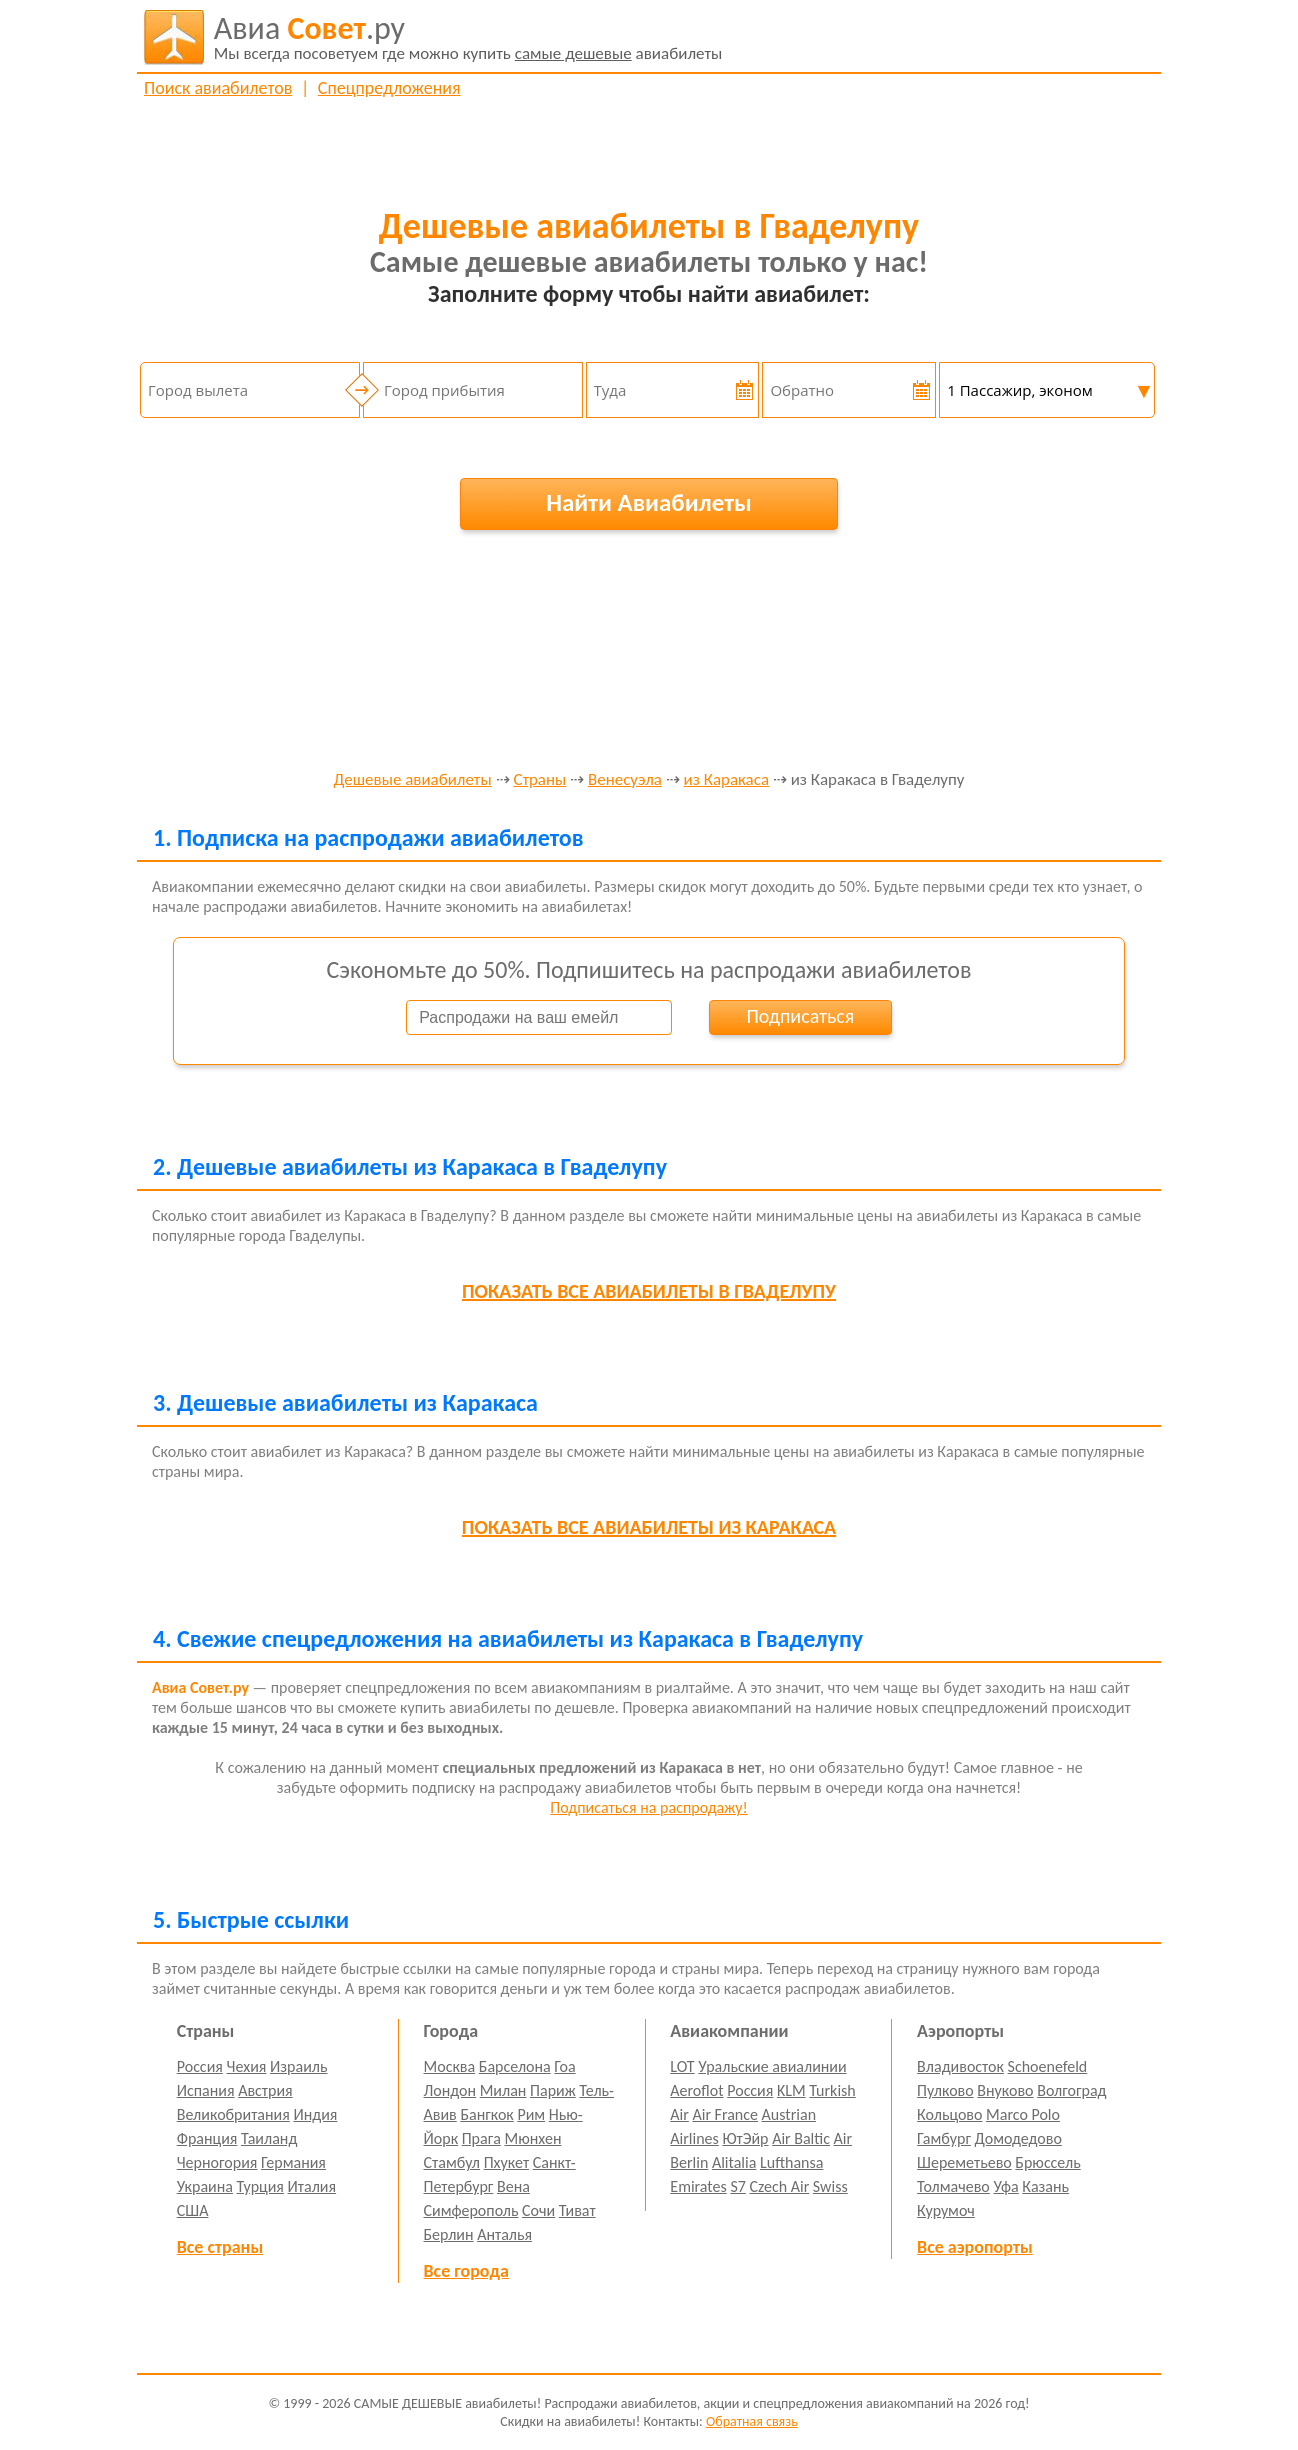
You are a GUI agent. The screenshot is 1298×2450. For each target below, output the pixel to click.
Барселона (515, 2066)
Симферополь (471, 2210)
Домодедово (1018, 2138)
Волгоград (1071, 2090)
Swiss (830, 2186)
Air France (725, 2114)
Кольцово (949, 2114)
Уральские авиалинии (772, 2066)
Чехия (247, 2066)
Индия (315, 2114)
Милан (503, 2090)
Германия (293, 2162)
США (193, 2210)
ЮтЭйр (745, 2138)
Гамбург (944, 2138)
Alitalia (734, 2162)
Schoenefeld (1048, 2066)
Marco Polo (1023, 2114)
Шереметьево (964, 2162)
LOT (682, 2066)
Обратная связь (752, 2421)
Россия (200, 2066)
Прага (481, 2138)
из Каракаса (726, 780)
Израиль (298, 2066)
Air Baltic (801, 2138)
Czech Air (779, 2186)
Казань (1045, 2186)
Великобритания (233, 2114)
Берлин (449, 2234)
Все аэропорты (975, 2247)
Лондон (450, 2090)
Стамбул (452, 2162)
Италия (312, 2186)
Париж (553, 2090)
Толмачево (953, 2186)
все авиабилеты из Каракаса (649, 1527)
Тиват (577, 2210)
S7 (737, 2186)
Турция (260, 2186)
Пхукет (506, 2162)
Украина (205, 2186)
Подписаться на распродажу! (648, 1807)
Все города (466, 2271)
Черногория (217, 2162)
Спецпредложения (389, 88)
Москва (450, 2066)
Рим (531, 2114)
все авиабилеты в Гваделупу (649, 1291)
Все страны (220, 2247)
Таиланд (269, 2138)
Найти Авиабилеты (649, 502)
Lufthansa (791, 2162)
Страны (539, 780)
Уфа (1005, 2186)
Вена (513, 2186)
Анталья (504, 2234)
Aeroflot (696, 2090)
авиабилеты (468, 37)
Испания (206, 2090)
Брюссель (1047, 2162)
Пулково (945, 2090)
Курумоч (946, 2210)
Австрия (265, 2090)
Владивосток (960, 2066)
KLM (791, 2090)
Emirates (698, 2186)
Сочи (538, 2210)
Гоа (564, 2066)
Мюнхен (532, 2138)
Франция (207, 2138)
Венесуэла (625, 780)
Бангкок (486, 2114)
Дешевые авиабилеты (413, 780)
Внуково (1005, 2090)
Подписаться (800, 1016)
